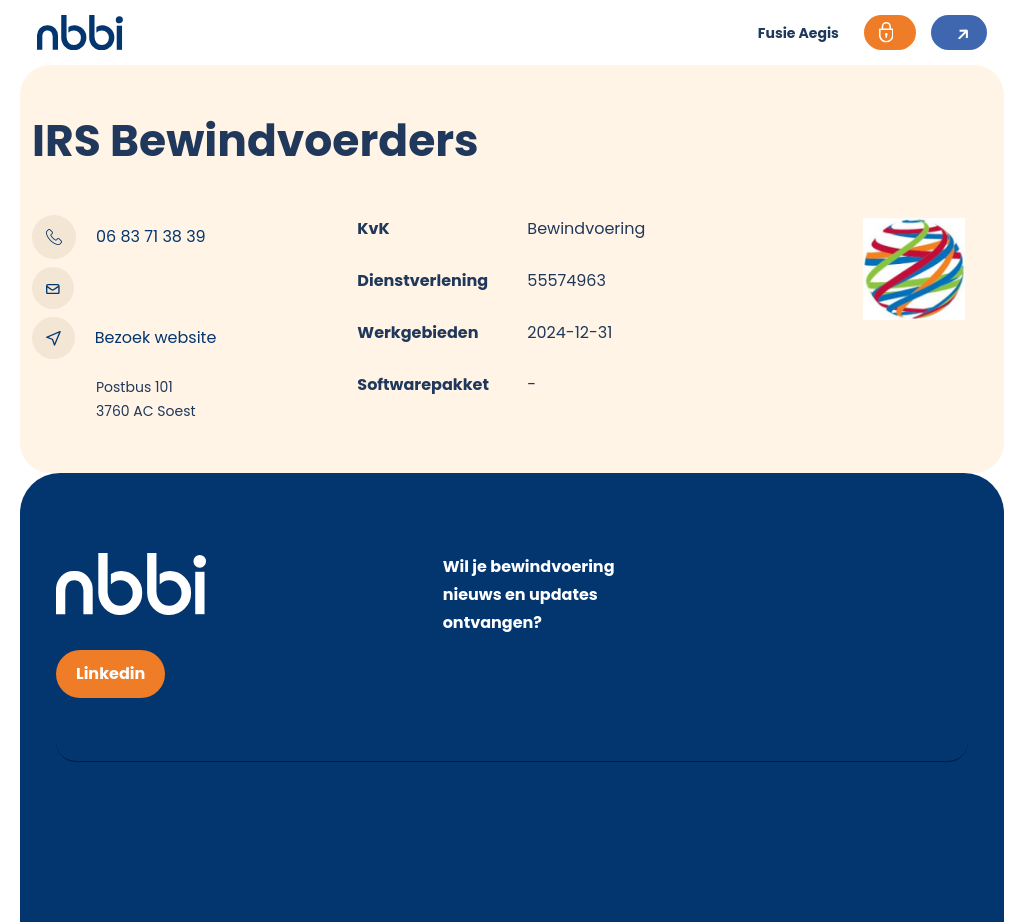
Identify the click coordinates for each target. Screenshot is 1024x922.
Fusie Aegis (798, 33)
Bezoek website (124, 338)
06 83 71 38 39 (119, 237)
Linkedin (110, 673)
